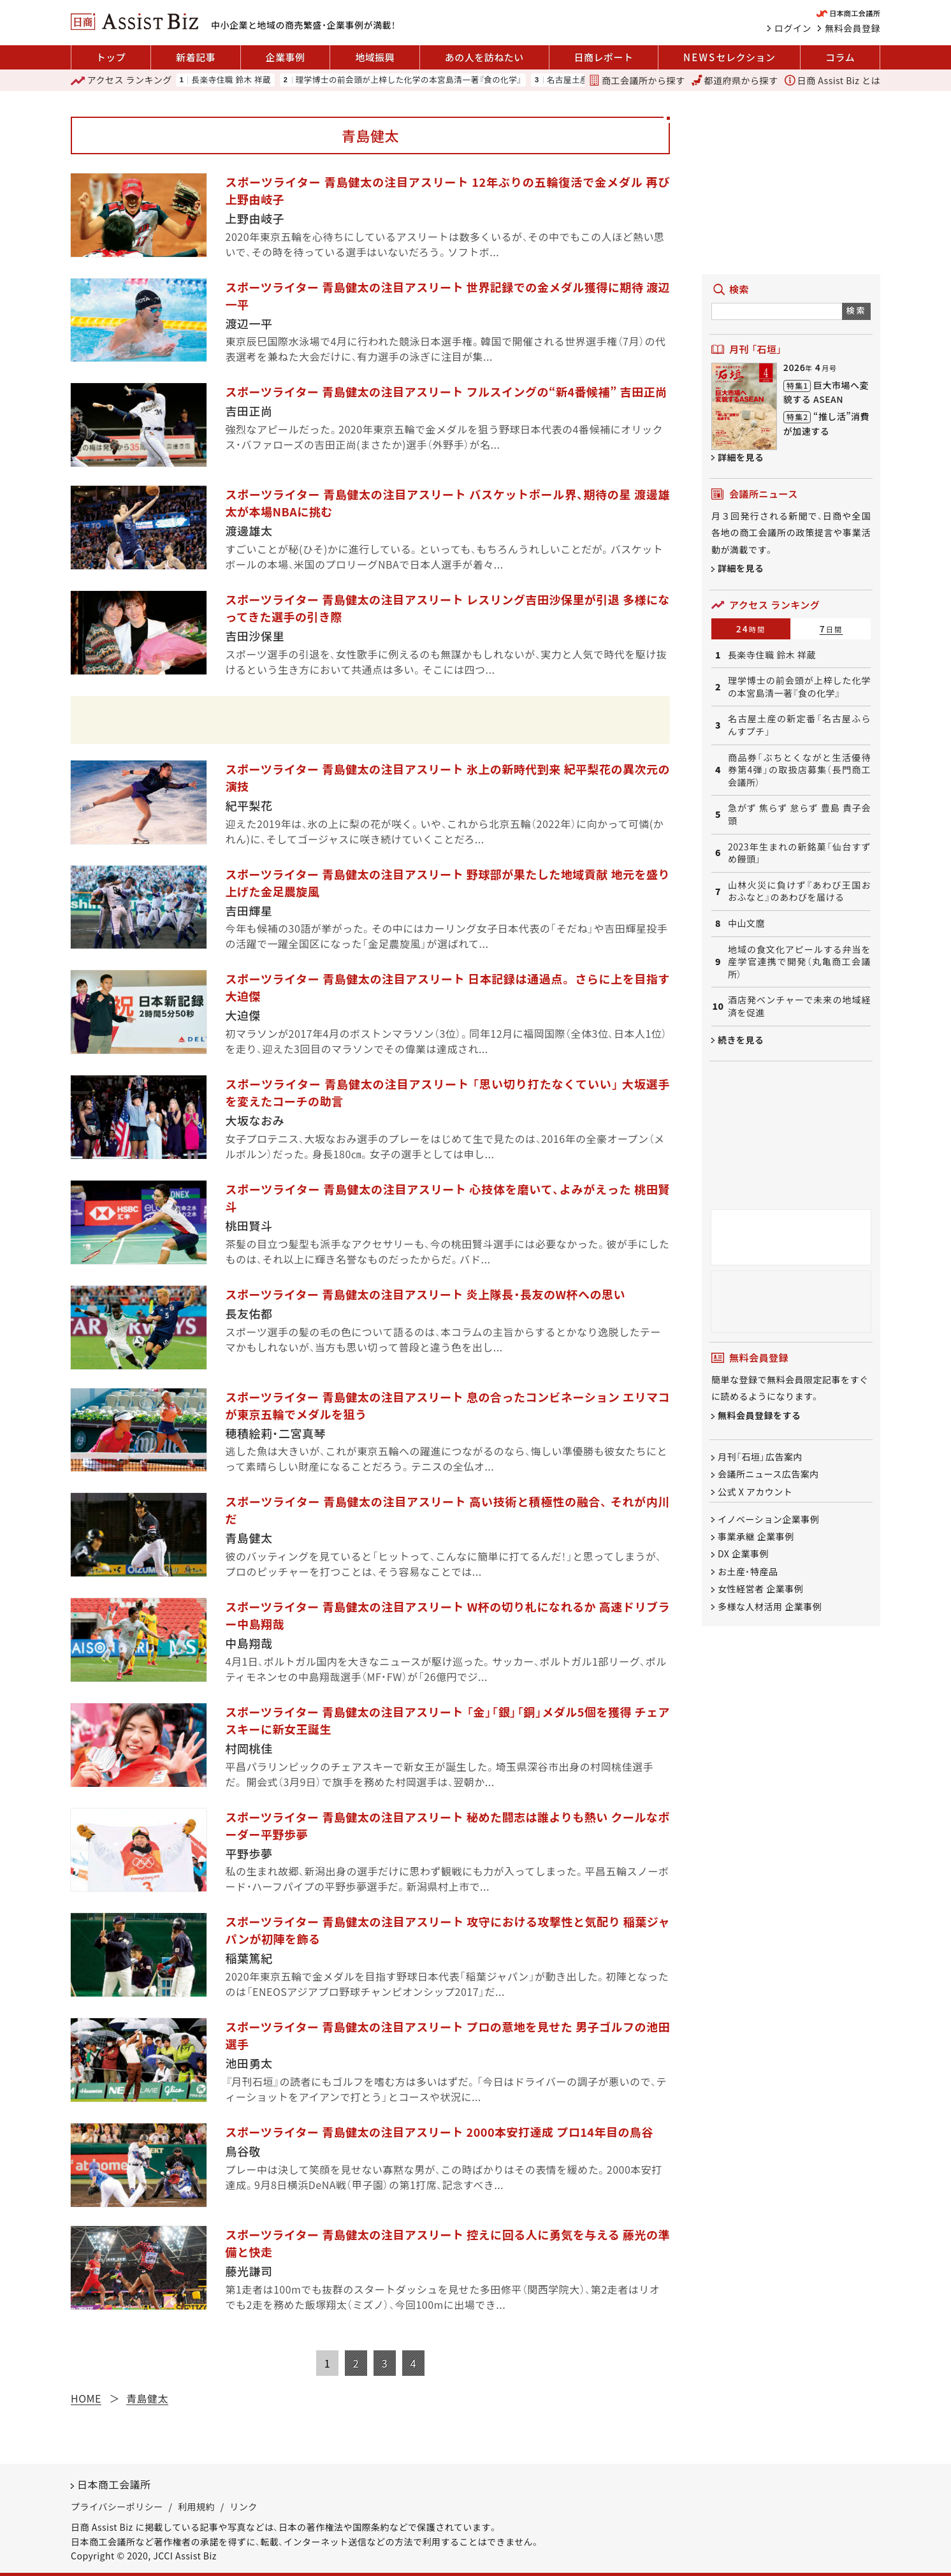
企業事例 (285, 57)
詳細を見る (741, 457)
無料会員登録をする (759, 1415)
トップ (111, 57)
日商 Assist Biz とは (832, 80)
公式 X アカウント (755, 1491)
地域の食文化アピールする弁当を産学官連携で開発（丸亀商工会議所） (799, 961)
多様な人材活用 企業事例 (770, 1606)
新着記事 (195, 57)
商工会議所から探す (637, 80)
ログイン (792, 28)
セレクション (729, 57)
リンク (243, 2506)
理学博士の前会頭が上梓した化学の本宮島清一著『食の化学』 (409, 80)
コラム (840, 57)
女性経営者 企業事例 (760, 1589)
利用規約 (196, 2506)
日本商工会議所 (114, 2484)
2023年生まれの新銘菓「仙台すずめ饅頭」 (799, 853)
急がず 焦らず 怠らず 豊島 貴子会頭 (799, 814)
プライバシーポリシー (117, 2506)
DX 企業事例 (743, 1554)
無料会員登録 (852, 28)
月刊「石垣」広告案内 (760, 1456)
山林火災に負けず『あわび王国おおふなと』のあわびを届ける (799, 891)
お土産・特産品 (748, 1571)
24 (751, 628)
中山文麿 (746, 923)
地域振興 (375, 57)
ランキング (121, 80)
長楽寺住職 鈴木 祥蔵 (231, 80)
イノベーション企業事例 (768, 1519)
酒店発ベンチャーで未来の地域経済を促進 (799, 1006)
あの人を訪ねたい (484, 57)
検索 (856, 310)
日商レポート (603, 57)
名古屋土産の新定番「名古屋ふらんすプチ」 (799, 725)
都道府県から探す (735, 80)
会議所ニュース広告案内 (768, 1474)
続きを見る (741, 1039)
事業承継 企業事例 (756, 1536)
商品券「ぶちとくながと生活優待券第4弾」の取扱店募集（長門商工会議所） (799, 770)
